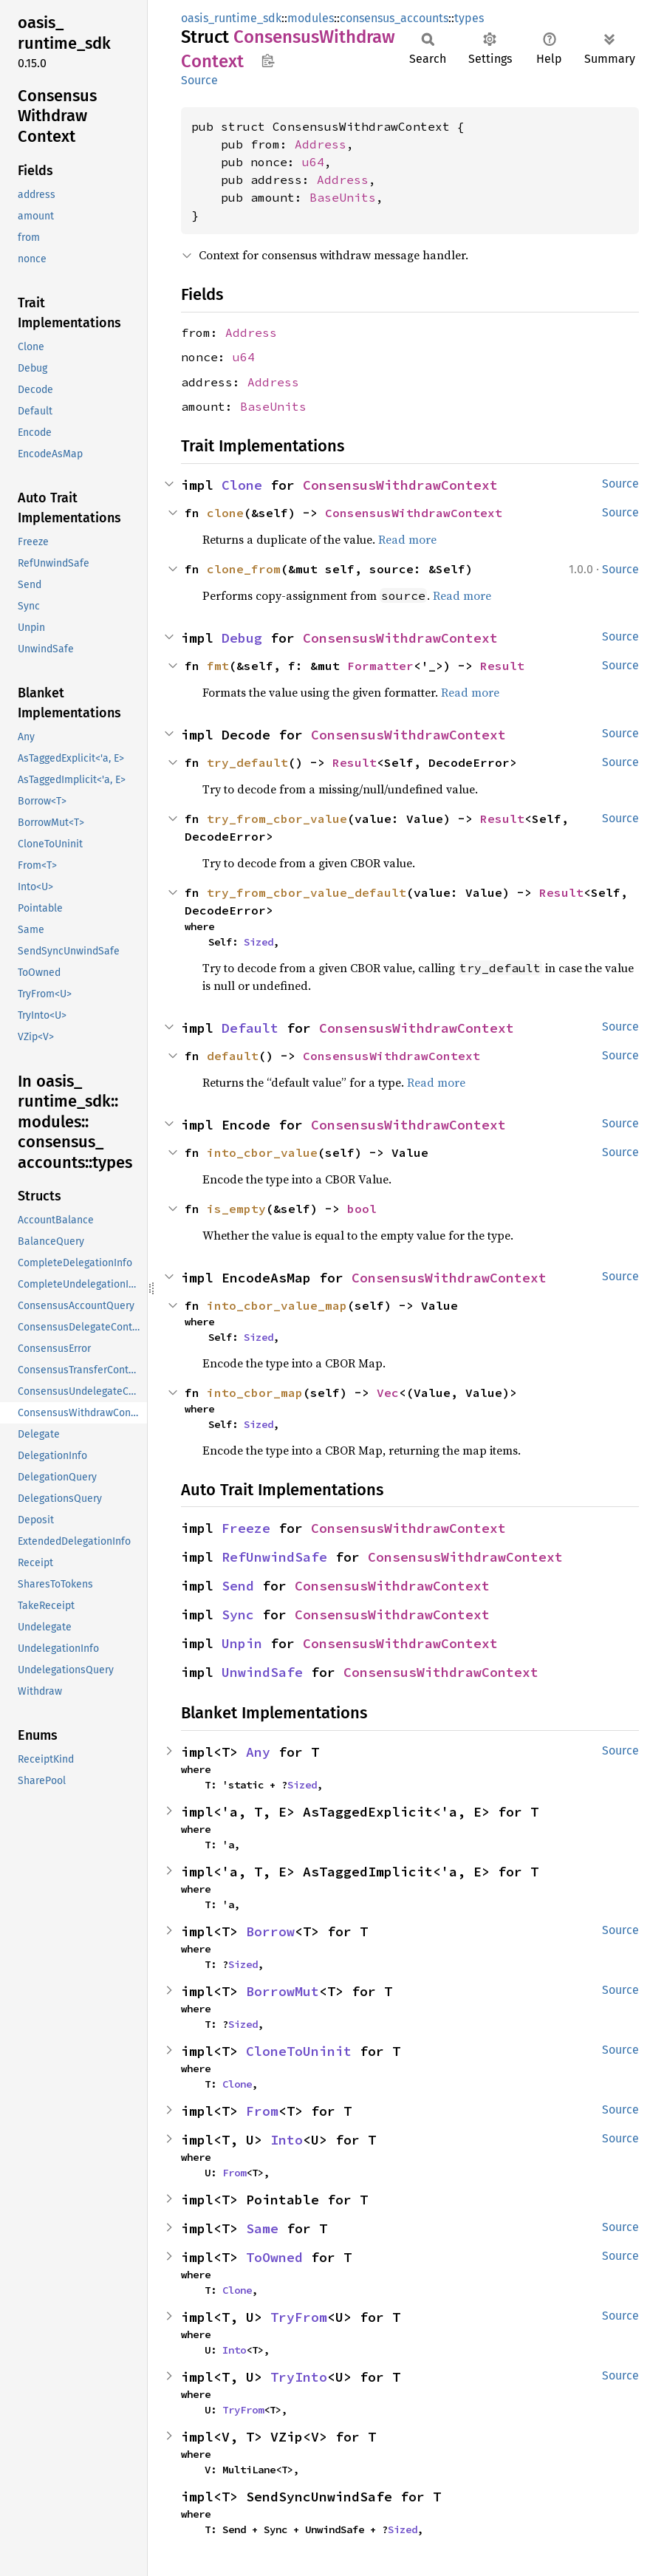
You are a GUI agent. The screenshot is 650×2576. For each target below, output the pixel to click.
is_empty (236, 1208)
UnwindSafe (262, 1672)
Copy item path (268, 60)
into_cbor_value (262, 1152)
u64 (313, 161)
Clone (242, 484)
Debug (242, 637)
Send (238, 1585)
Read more (407, 539)
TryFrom (298, 2317)
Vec (388, 1392)
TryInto (298, 2376)
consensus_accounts (394, 18)
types (469, 18)
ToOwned (274, 2257)
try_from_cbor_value (277, 818)
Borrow (270, 1931)
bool (362, 1208)
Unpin (242, 1643)
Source (199, 80)
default (233, 1055)
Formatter (380, 665)
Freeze (246, 1528)
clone (225, 512)
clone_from (244, 568)
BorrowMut (282, 1991)
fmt (218, 665)
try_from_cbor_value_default (306, 892)
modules (310, 18)
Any (258, 1751)
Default (250, 1027)
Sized (258, 942)
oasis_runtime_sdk (231, 18)
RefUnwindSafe (274, 1556)
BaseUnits (342, 197)
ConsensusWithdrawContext (400, 484)
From (262, 2110)
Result (502, 665)
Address (320, 144)
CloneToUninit (299, 2051)
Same (262, 2228)
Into (286, 2139)
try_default (247, 762)
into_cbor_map (255, 1392)
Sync (238, 1614)
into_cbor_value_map (277, 1305)
